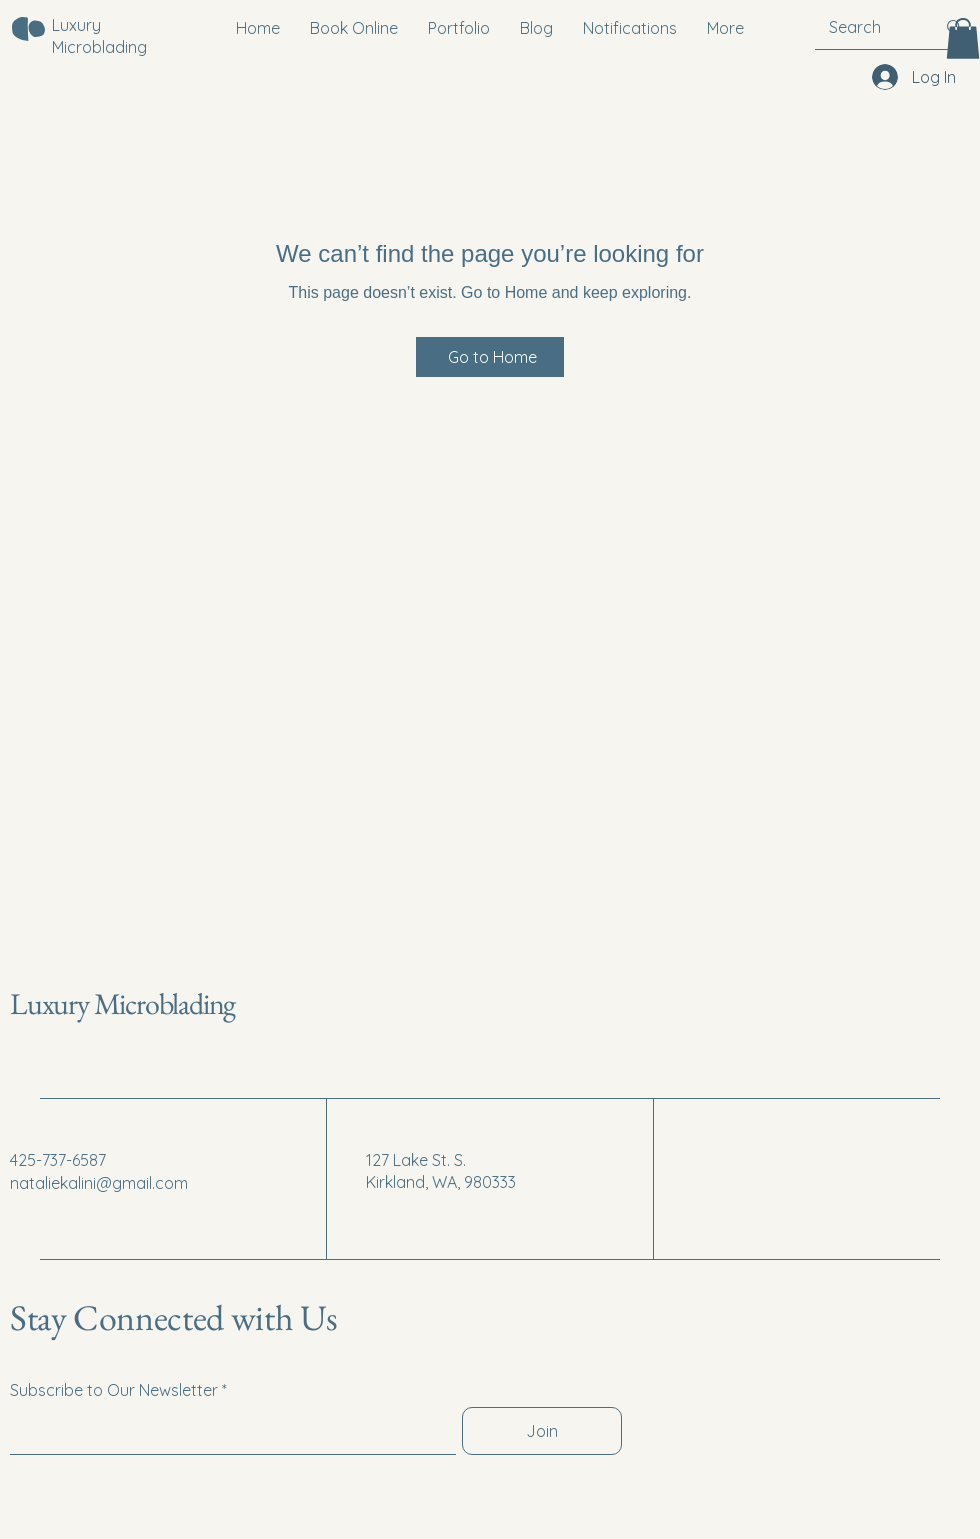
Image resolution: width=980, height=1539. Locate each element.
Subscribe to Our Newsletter (114, 1390)
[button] (963, 38)
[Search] (867, 27)
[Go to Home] (490, 357)
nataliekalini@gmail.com (99, 1183)
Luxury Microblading (122, 1003)
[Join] (542, 1431)
